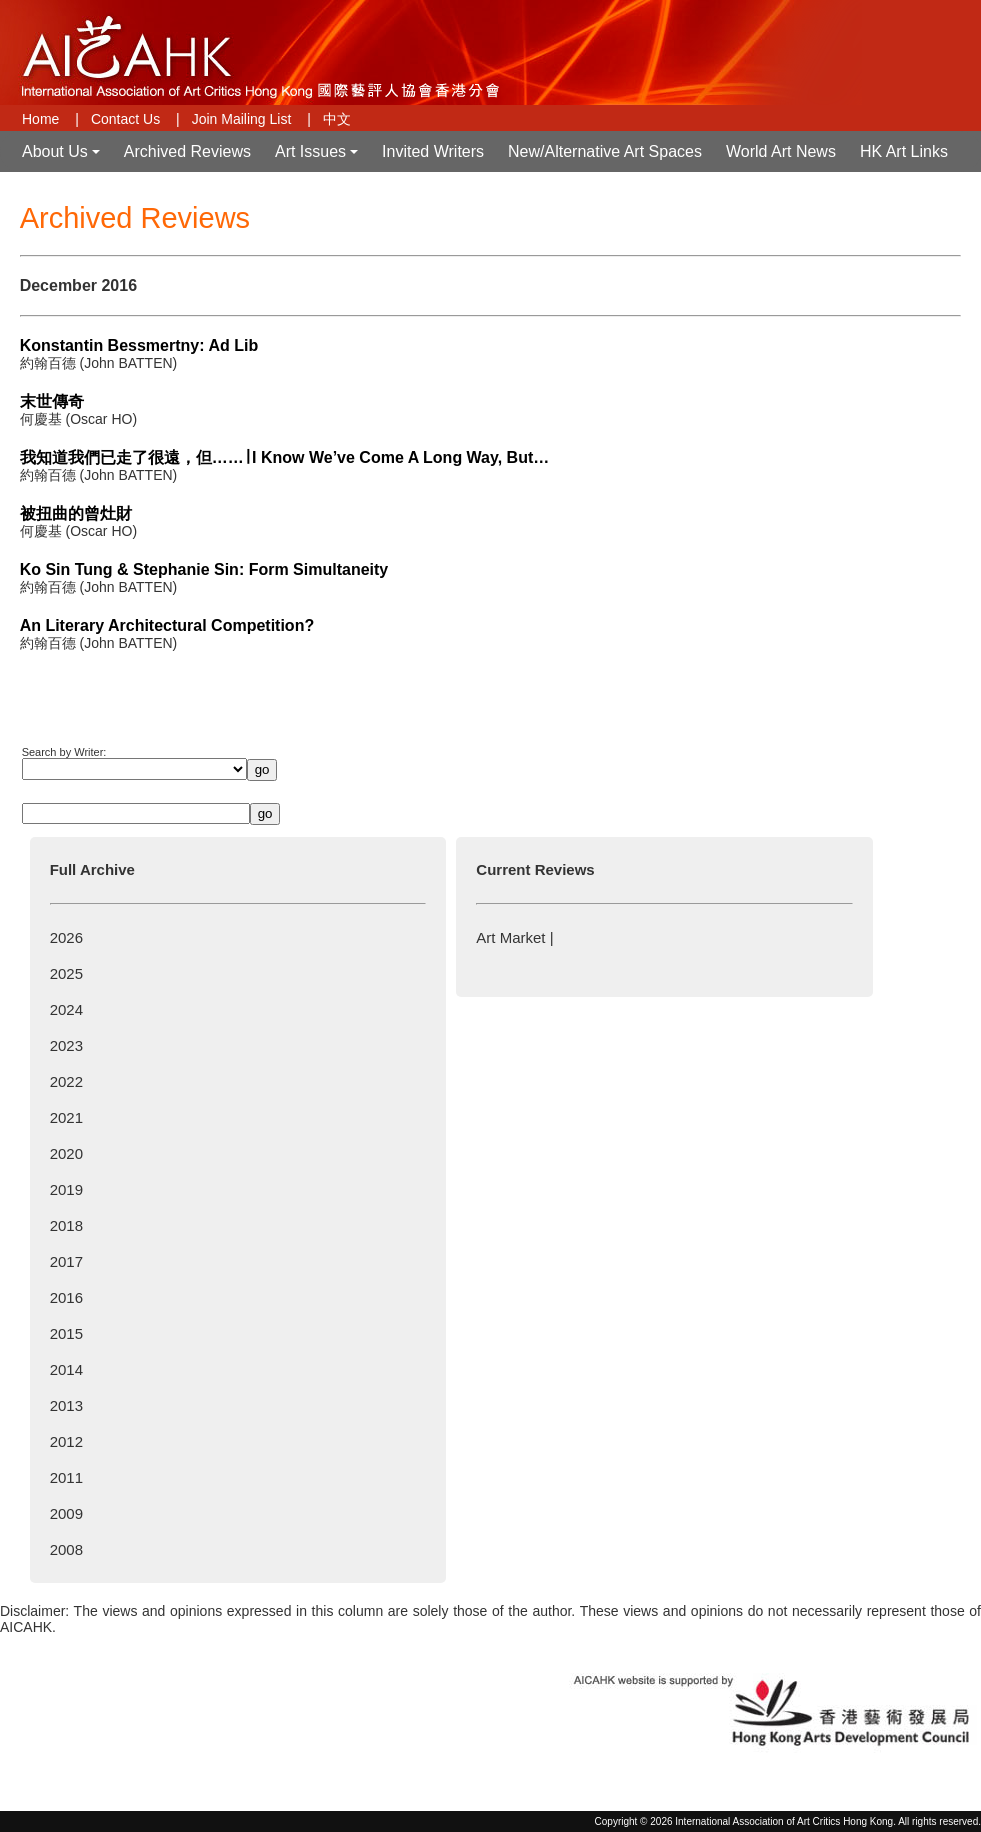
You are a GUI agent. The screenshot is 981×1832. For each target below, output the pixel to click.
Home (40, 119)
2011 (66, 1477)
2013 (66, 1405)
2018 (66, 1225)
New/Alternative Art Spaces (605, 151)
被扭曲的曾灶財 (76, 513)
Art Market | (514, 937)
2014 (66, 1369)
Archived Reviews (187, 151)
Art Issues (319, 157)
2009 (66, 1513)
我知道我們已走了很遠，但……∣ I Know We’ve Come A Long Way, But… (285, 457)
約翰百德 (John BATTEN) (99, 363)
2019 (66, 1189)
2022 (66, 1081)
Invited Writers (433, 151)
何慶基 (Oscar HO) (78, 419)
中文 (337, 119)
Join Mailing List (242, 119)
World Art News (781, 151)
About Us (63, 157)
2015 (66, 1333)
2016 (66, 1297)
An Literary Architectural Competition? (167, 625)
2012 (66, 1441)
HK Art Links (904, 151)
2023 (66, 1045)
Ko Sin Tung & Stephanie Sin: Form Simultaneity (204, 569)
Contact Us (125, 119)
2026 (66, 937)
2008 (66, 1549)
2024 (66, 1009)
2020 (66, 1153)
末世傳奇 (52, 401)
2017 (66, 1261)
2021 (66, 1117)
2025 (66, 973)
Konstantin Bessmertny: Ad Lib (139, 345)
